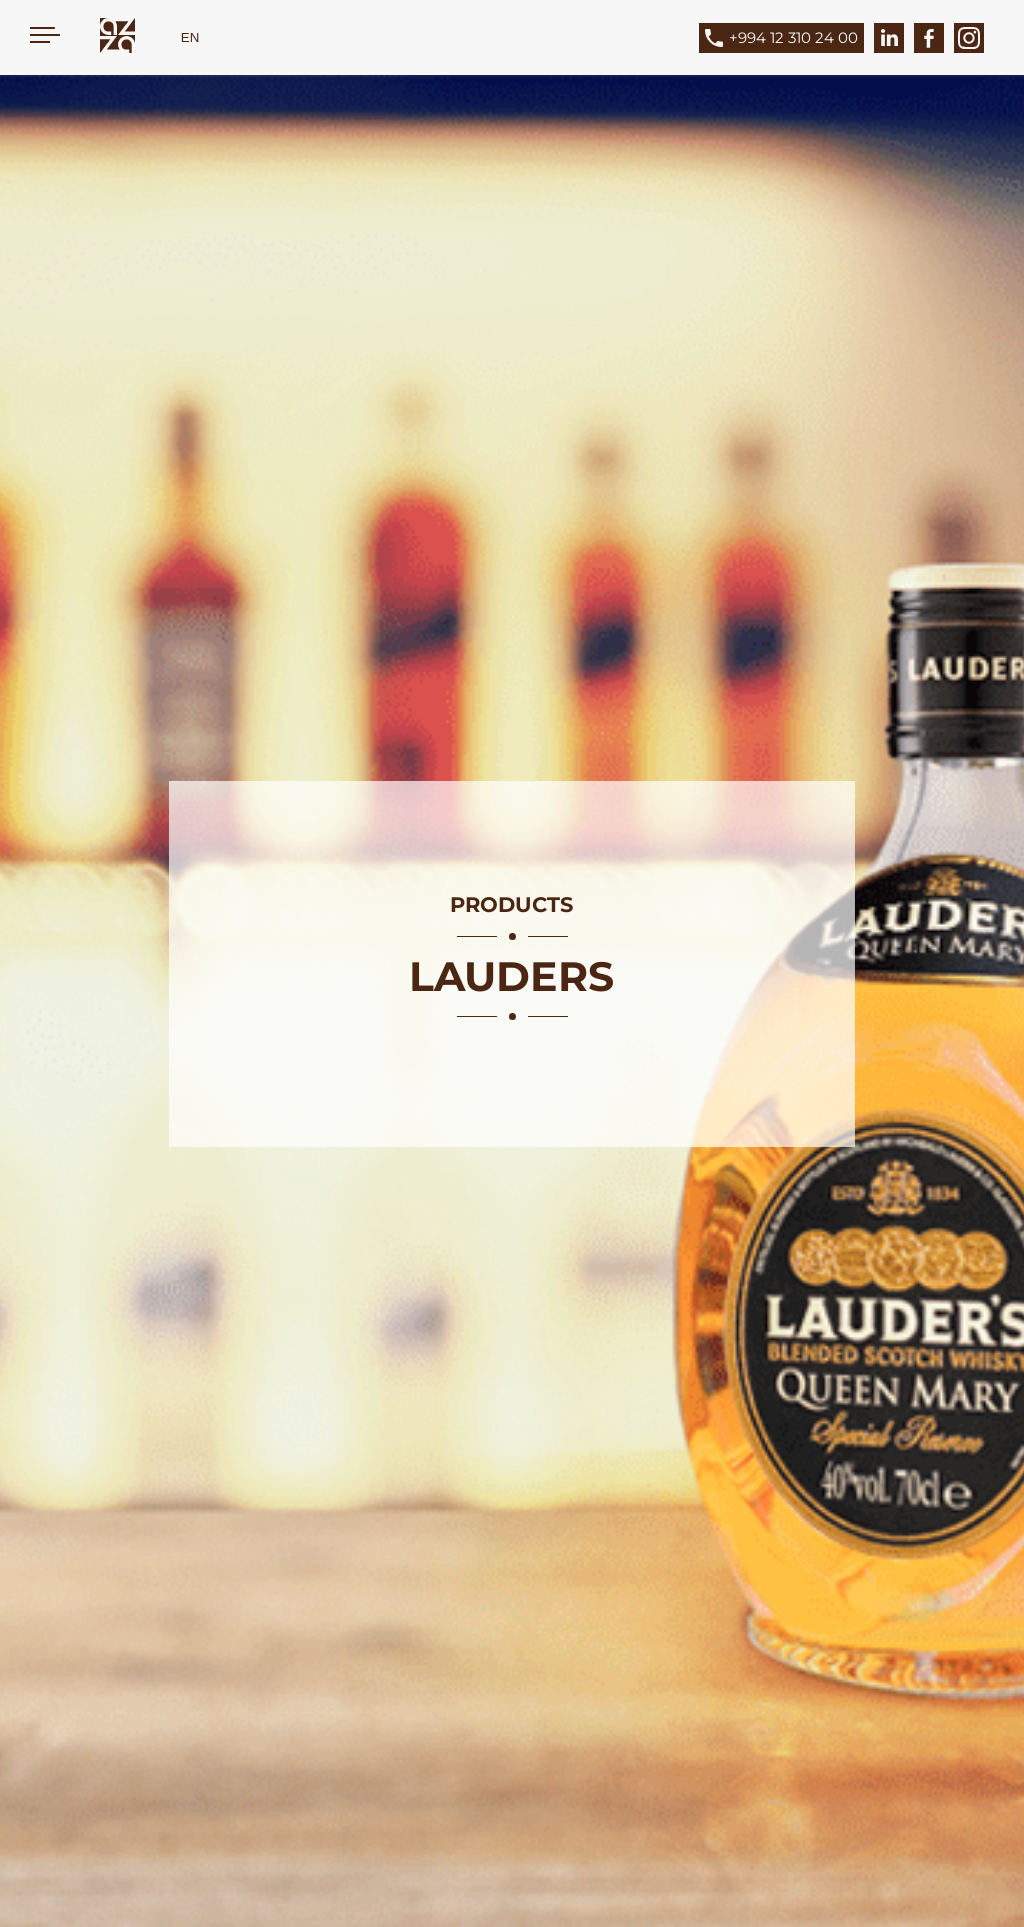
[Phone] (796, 38)
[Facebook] (929, 38)
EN (190, 37)
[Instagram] (969, 38)
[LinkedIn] (889, 38)
